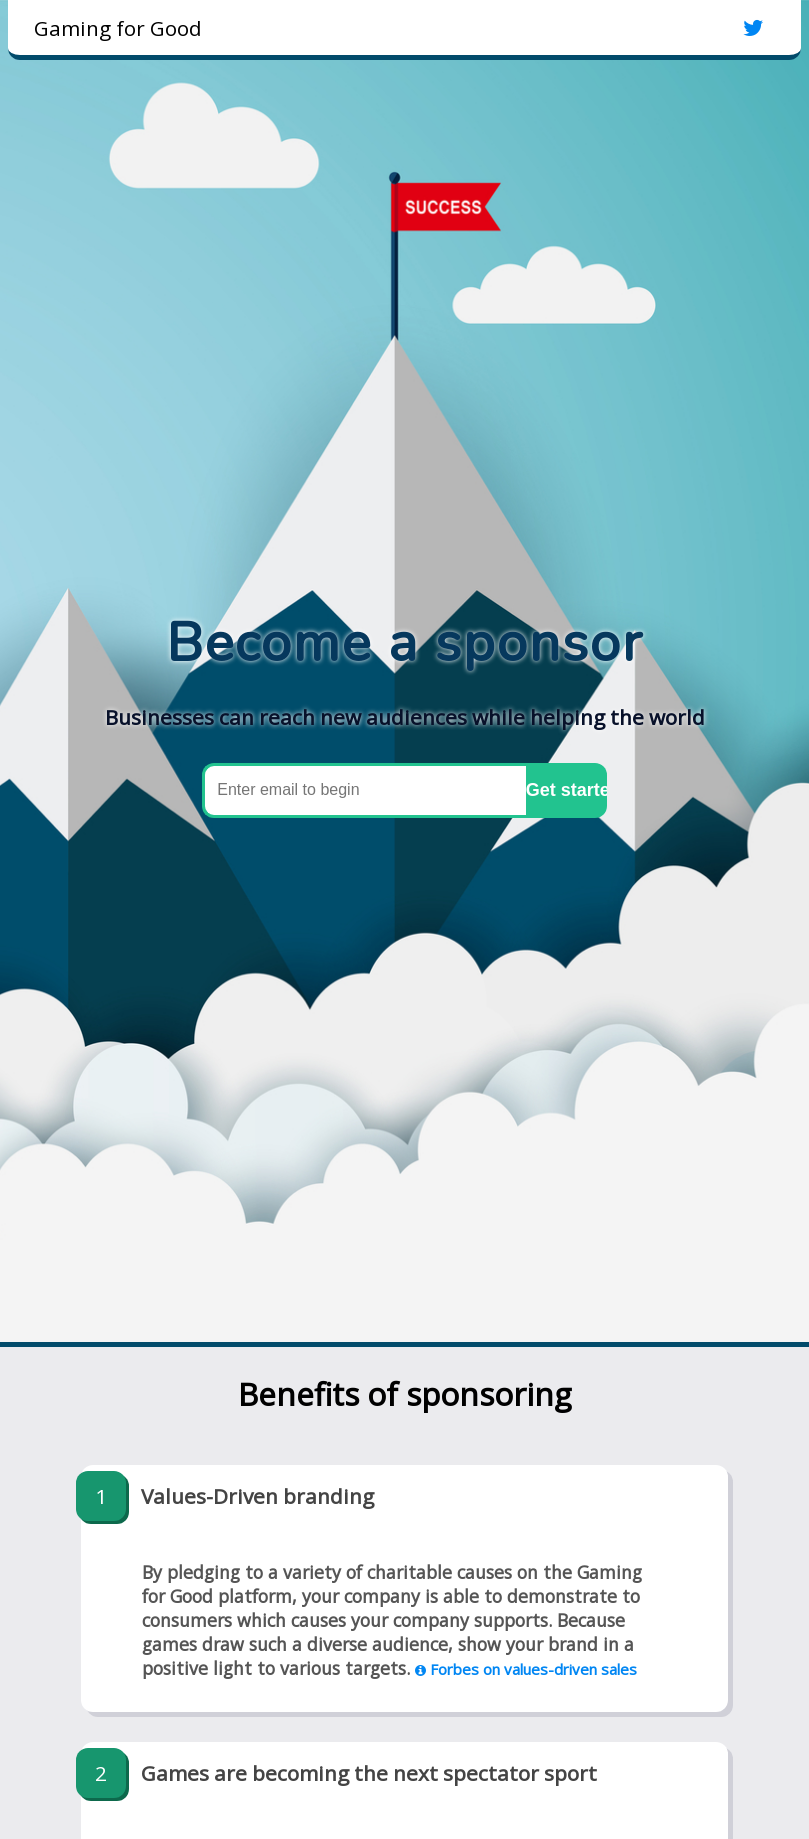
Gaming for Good (118, 28)
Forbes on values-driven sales (526, 1669)
